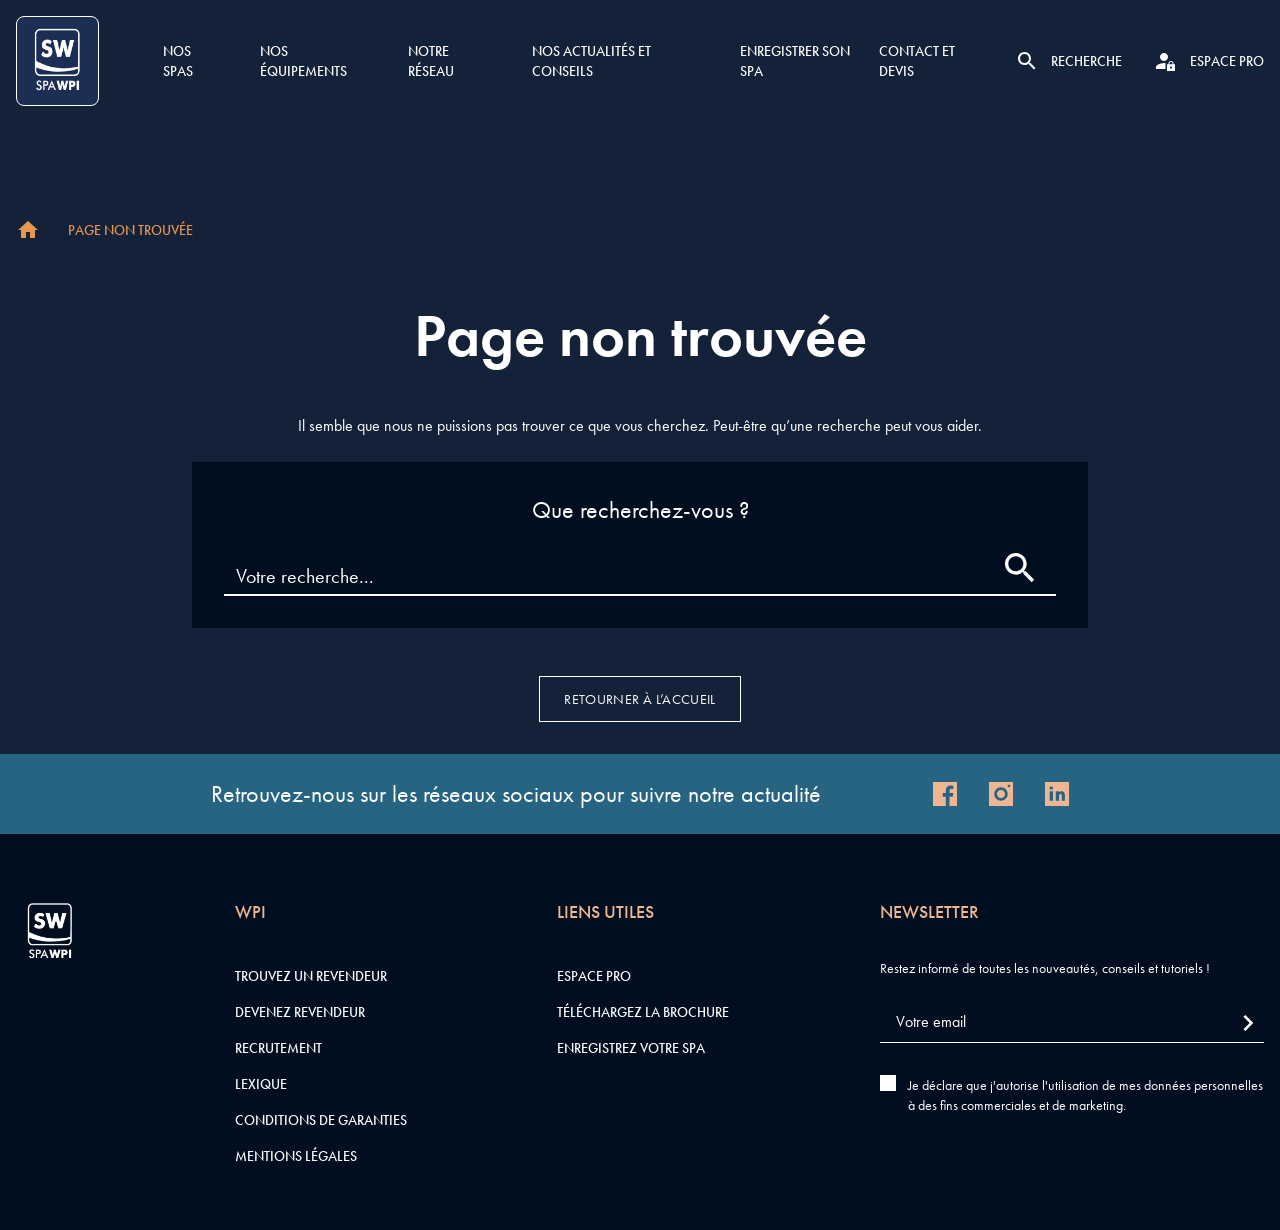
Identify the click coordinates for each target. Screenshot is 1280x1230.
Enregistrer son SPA (795, 61)
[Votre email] (1072, 1022)
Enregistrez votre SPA (631, 1048)
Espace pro (594, 976)
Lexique (261, 1084)
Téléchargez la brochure (643, 1012)
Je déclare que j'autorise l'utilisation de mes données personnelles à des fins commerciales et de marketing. (1085, 1095)
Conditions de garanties (321, 1120)
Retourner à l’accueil (639, 699)
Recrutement (278, 1048)
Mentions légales (296, 1156)
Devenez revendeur (300, 1012)
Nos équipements (303, 61)
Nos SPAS (178, 61)
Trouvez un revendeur (311, 976)
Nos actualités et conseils (591, 61)
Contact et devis (917, 61)
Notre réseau (431, 61)
